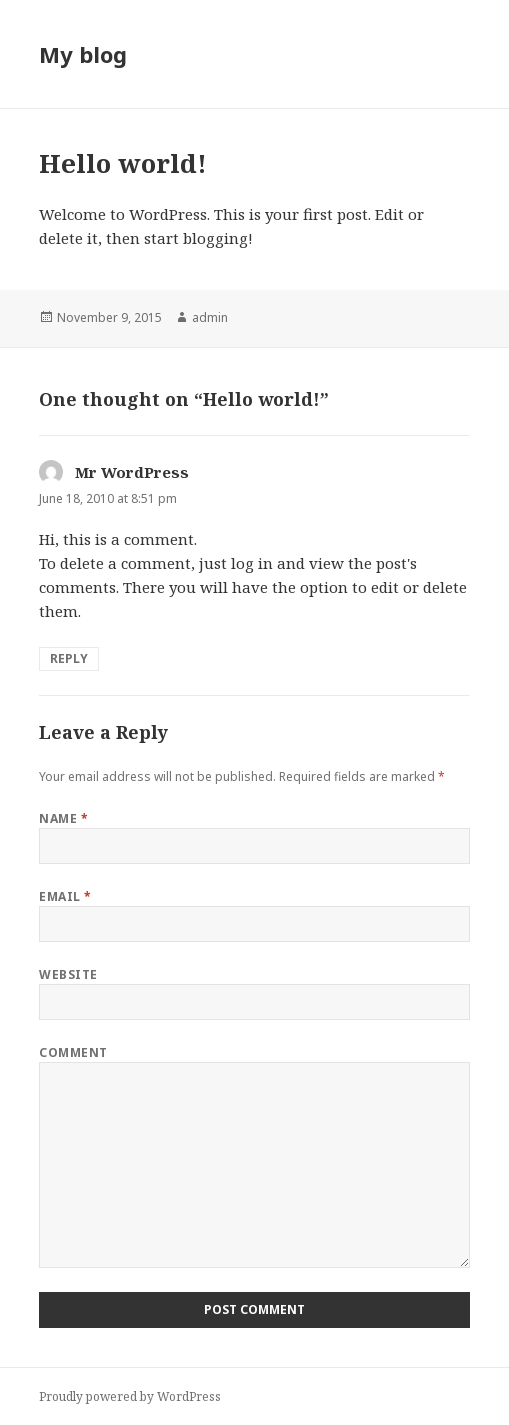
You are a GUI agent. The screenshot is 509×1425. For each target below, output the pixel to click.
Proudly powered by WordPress (130, 1396)
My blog (83, 54)
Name (63, 818)
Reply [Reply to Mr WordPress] (69, 658)
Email (65, 896)
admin (210, 317)
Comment (73, 1052)
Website (68, 974)
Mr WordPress (132, 472)
